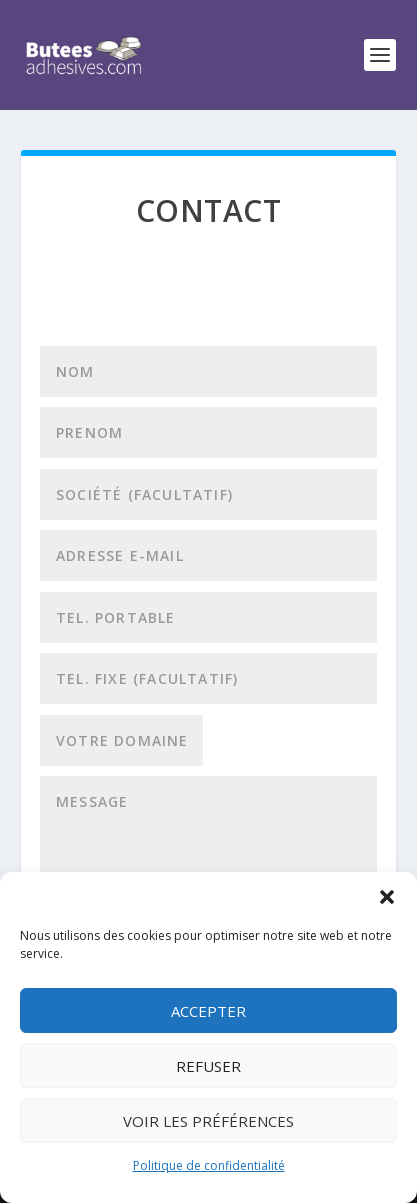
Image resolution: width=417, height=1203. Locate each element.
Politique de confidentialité (209, 1165)
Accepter (208, 1011)
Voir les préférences (208, 1121)
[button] (387, 897)
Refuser (208, 1066)
